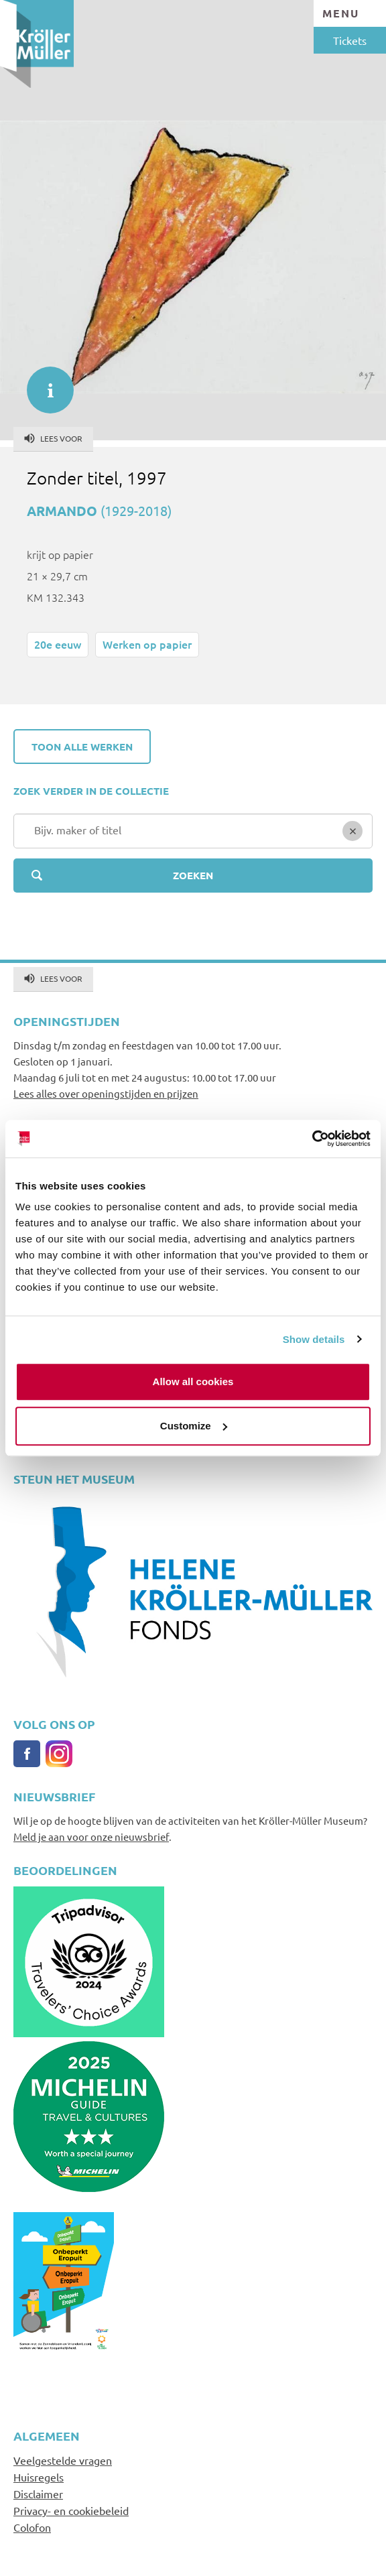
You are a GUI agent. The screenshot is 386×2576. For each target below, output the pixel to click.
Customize (193, 1425)
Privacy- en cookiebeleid (71, 2510)
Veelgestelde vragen (62, 2460)
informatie (43, 383)
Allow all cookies (193, 1381)
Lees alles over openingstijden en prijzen (105, 1093)
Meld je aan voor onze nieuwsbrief (91, 1836)
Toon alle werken (82, 746)
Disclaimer (38, 2493)
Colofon (32, 2527)
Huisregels (38, 2477)
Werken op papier (147, 644)
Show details (314, 1339)
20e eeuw (57, 644)
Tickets (350, 40)
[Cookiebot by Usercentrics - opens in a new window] (312, 1138)
